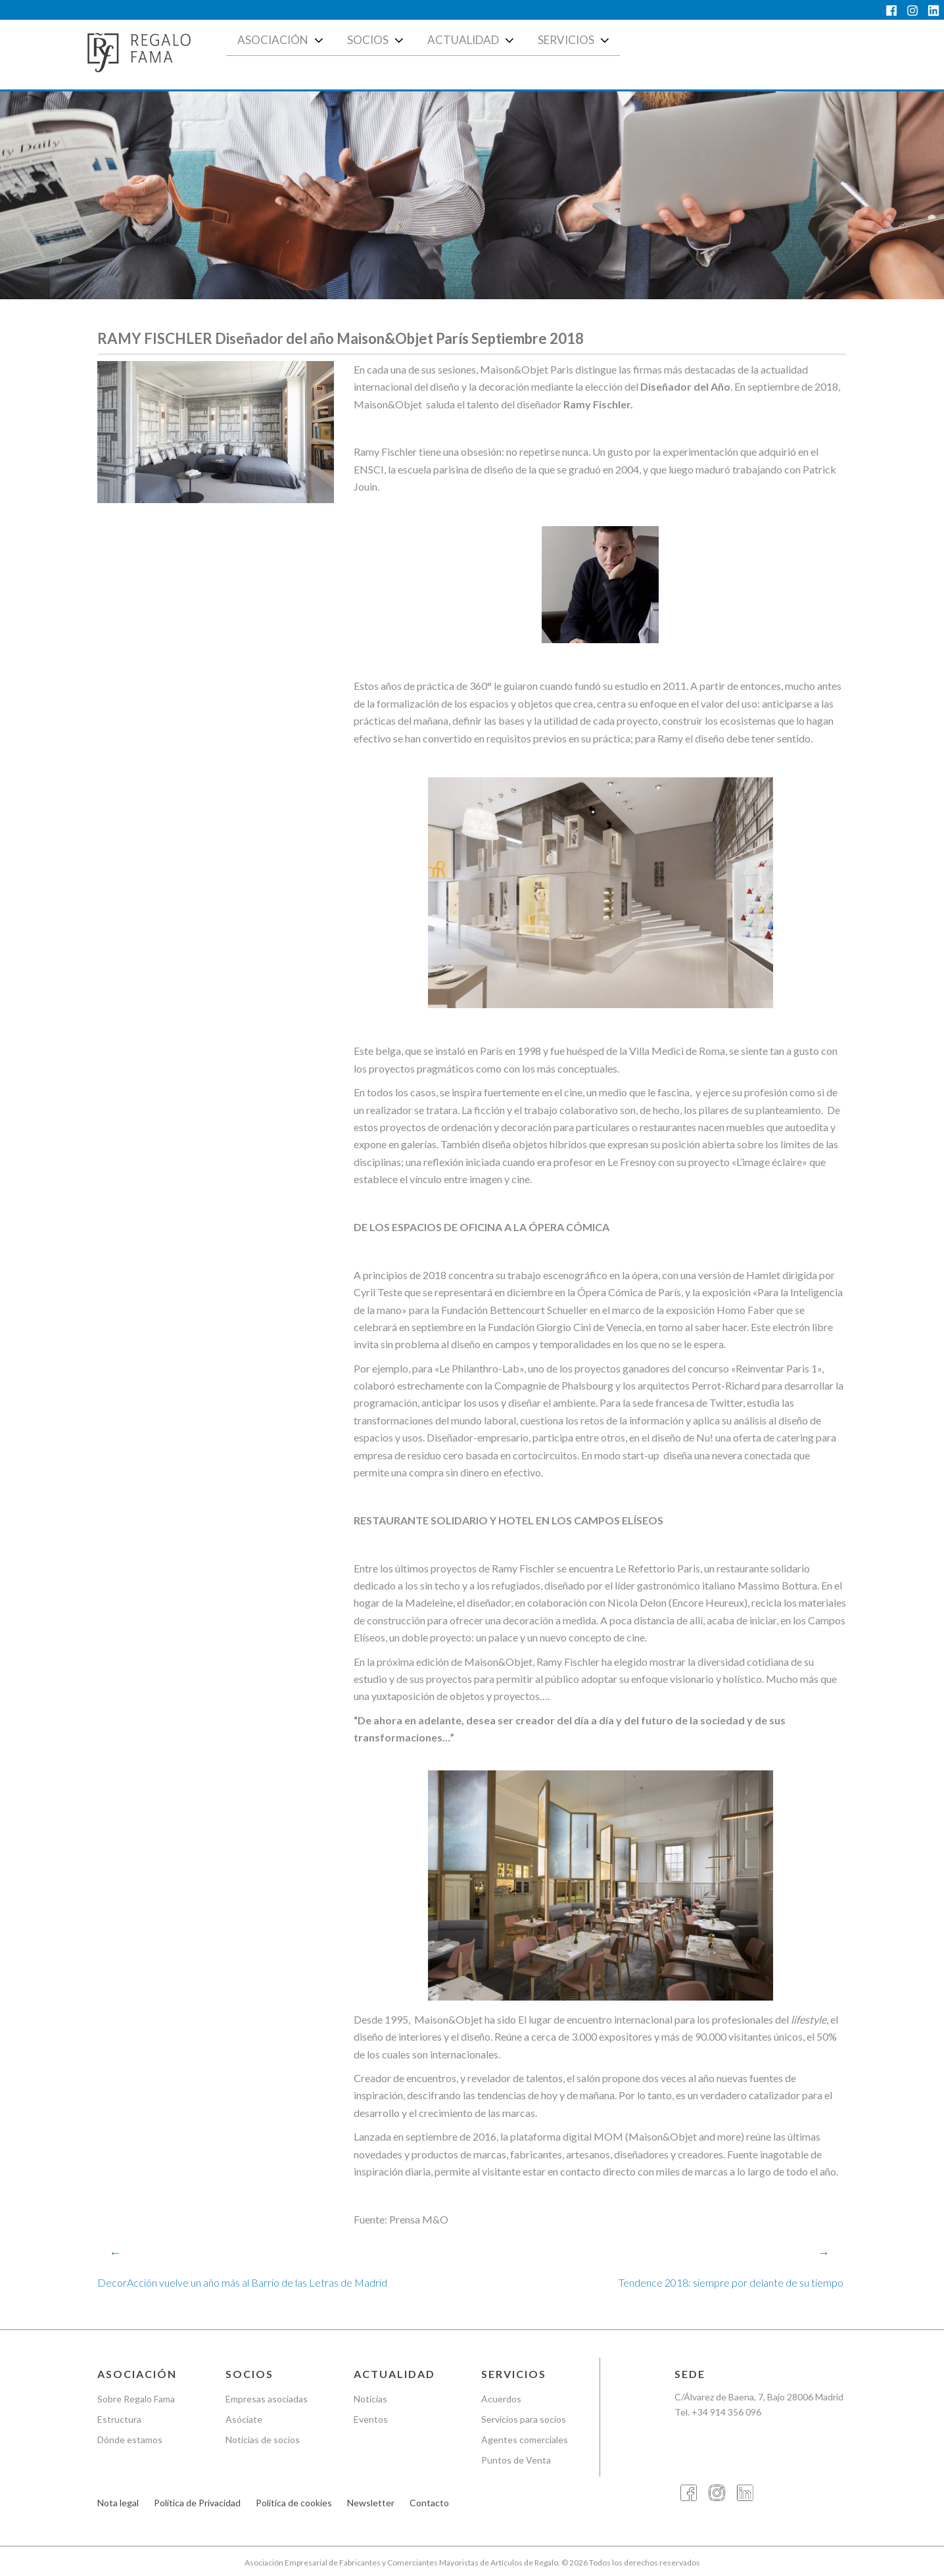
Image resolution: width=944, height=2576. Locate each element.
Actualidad (472, 40)
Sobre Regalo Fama (136, 2398)
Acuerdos (501, 2398)
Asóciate (243, 2419)
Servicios (575, 40)
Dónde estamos (129, 2439)
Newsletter (370, 2502)
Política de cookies (294, 2502)
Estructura (119, 2419)
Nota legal (118, 2502)
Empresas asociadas (266, 2398)
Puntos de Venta (516, 2460)
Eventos (371, 2419)
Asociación (281, 40)
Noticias (370, 2398)
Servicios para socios (523, 2419)
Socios (376, 40)
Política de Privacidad (197, 2502)
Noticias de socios (262, 2439)
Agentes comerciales (524, 2439)
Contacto (429, 2502)
